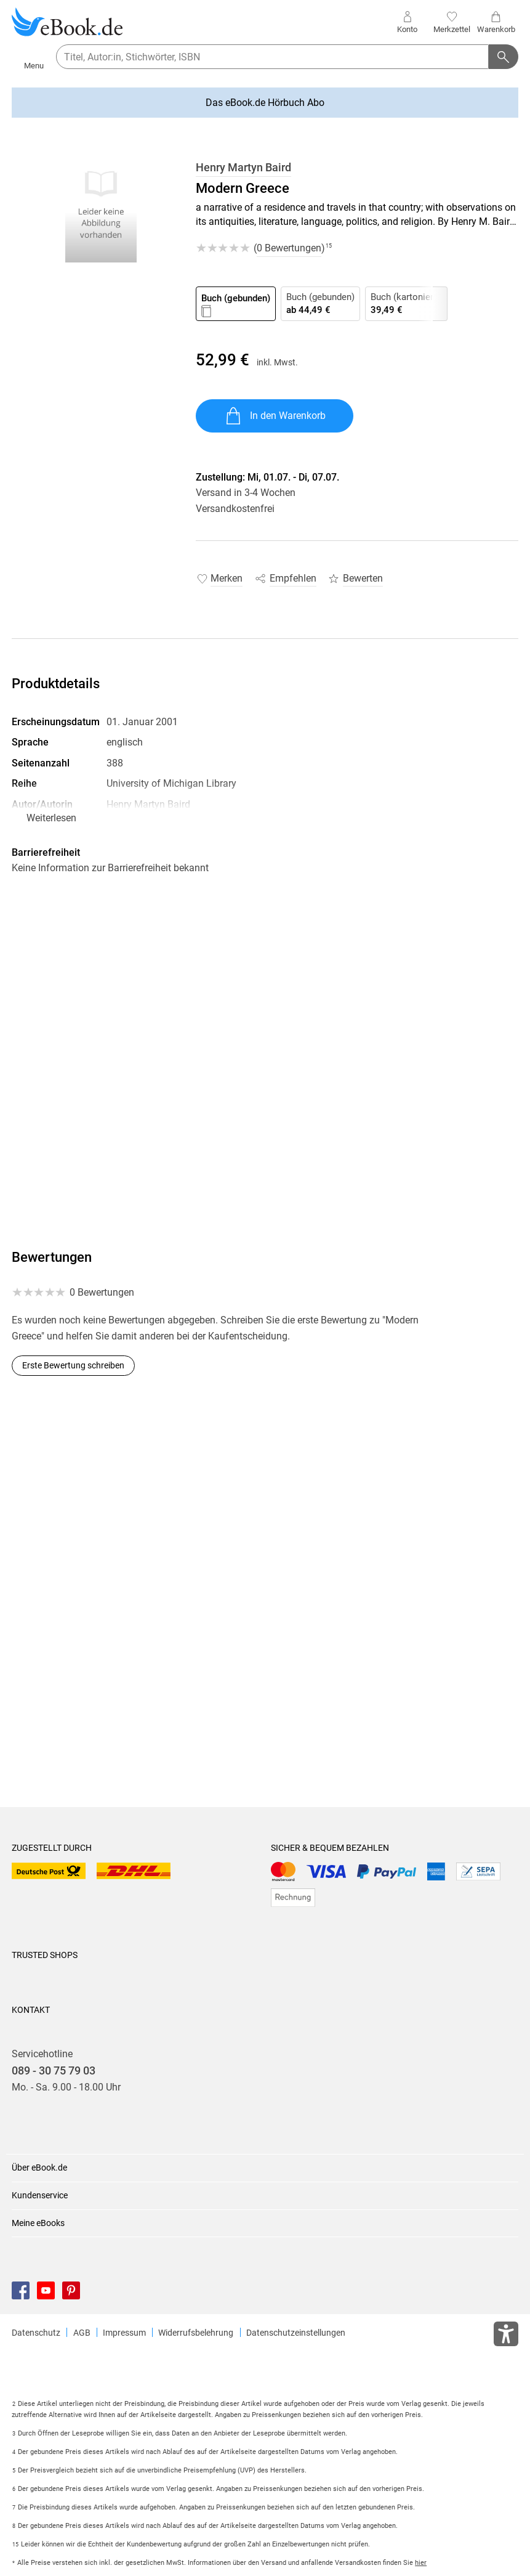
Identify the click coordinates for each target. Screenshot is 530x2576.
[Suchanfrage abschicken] (503, 56)
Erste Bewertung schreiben (73, 1365)
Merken (227, 578)
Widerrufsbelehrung (195, 2333)
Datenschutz (36, 2333)
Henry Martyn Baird (243, 167)
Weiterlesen (51, 818)
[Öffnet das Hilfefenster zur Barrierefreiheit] (506, 2336)
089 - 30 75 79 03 (53, 2071)
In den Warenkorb (274, 416)
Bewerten (363, 578)
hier (421, 2563)
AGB (81, 2333)
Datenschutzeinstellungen (295, 2333)
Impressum (124, 2333)
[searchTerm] (272, 56)
